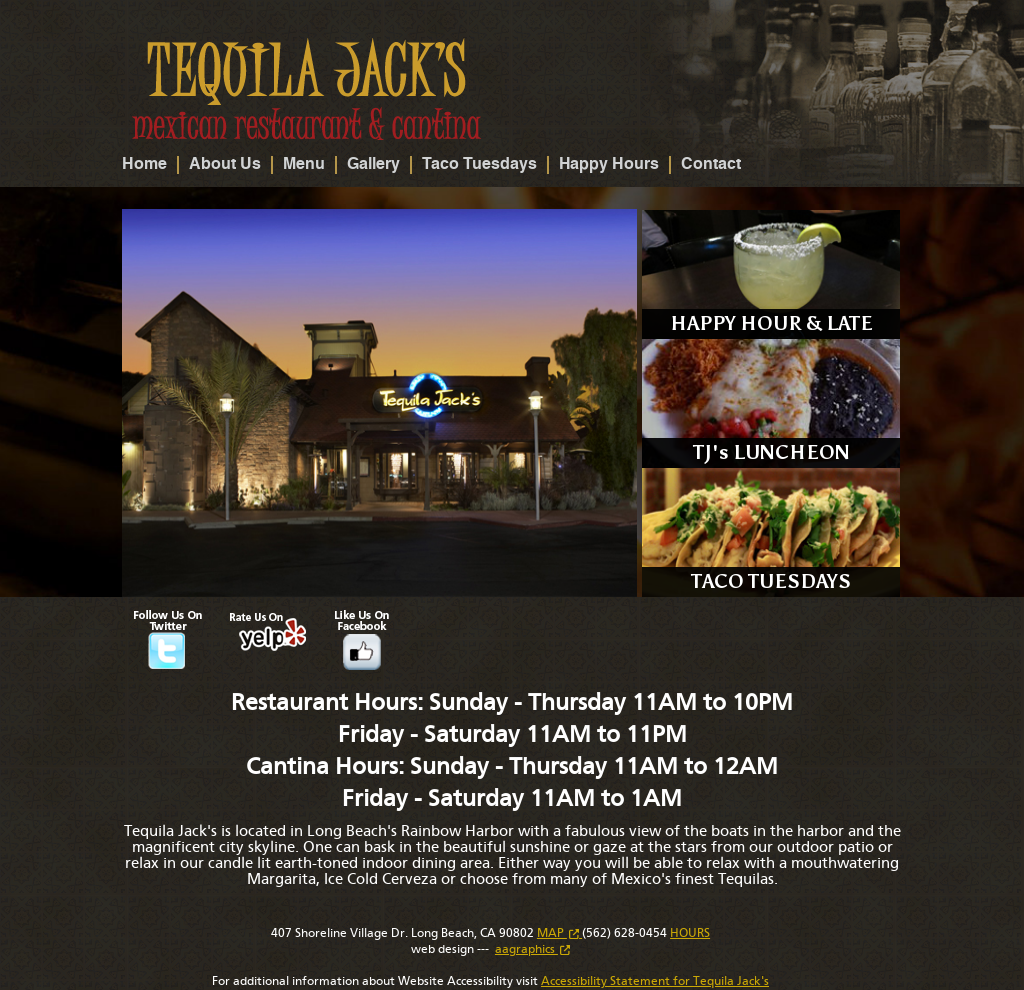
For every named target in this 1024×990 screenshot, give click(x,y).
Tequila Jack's (307, 89)
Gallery (373, 164)
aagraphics (532, 949)
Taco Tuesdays (479, 164)
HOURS (690, 933)
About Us (225, 164)
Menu (304, 164)
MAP (559, 933)
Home (144, 164)
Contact (711, 164)
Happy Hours (609, 164)
